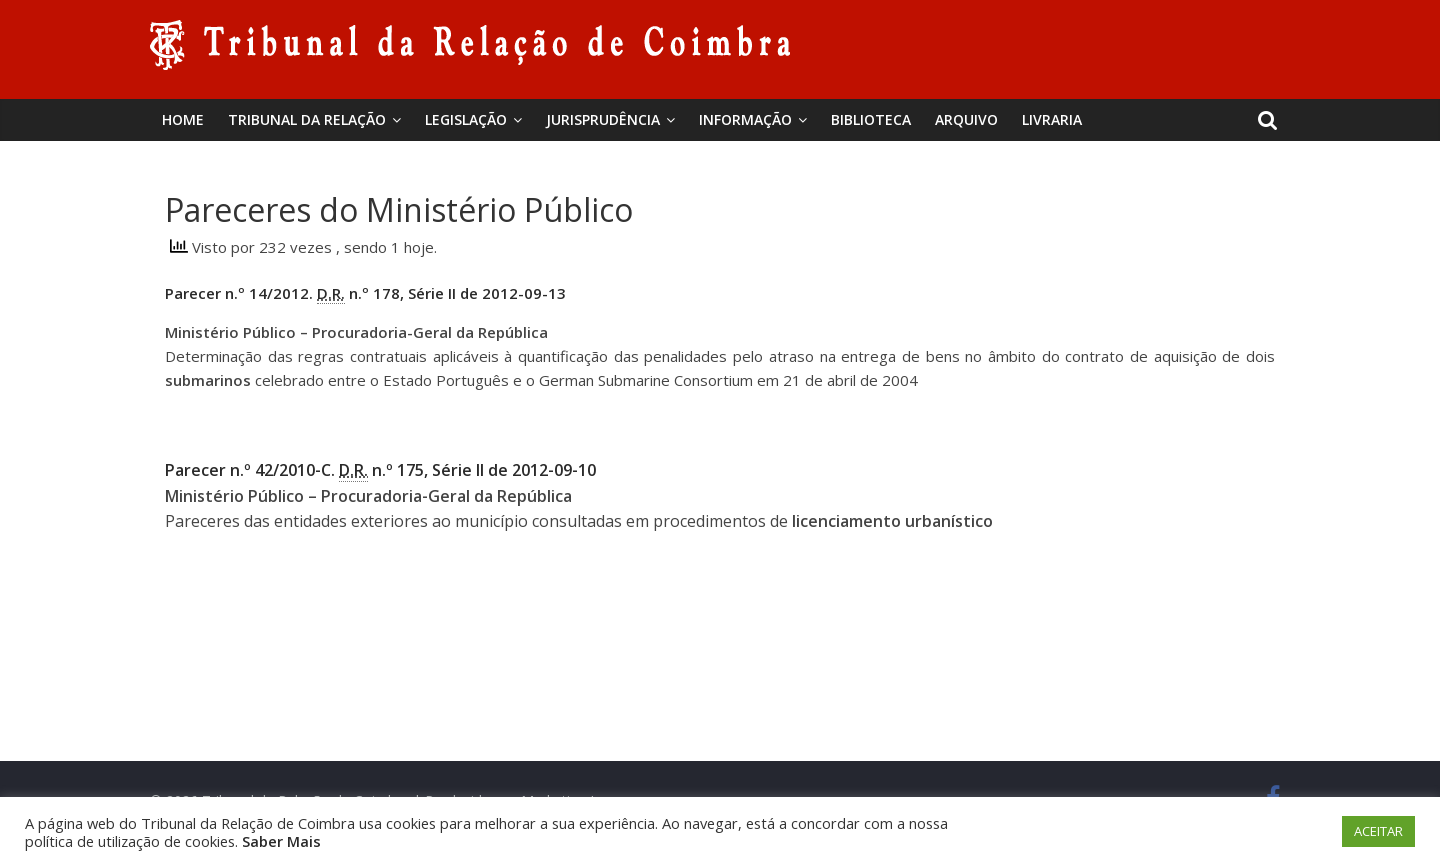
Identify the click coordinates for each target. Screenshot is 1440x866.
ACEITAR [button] (1378, 831)
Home (183, 119)
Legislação (466, 119)
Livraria (1052, 119)
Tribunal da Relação (307, 119)
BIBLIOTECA (871, 119)
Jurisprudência (603, 119)
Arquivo (966, 119)
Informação (745, 119)
